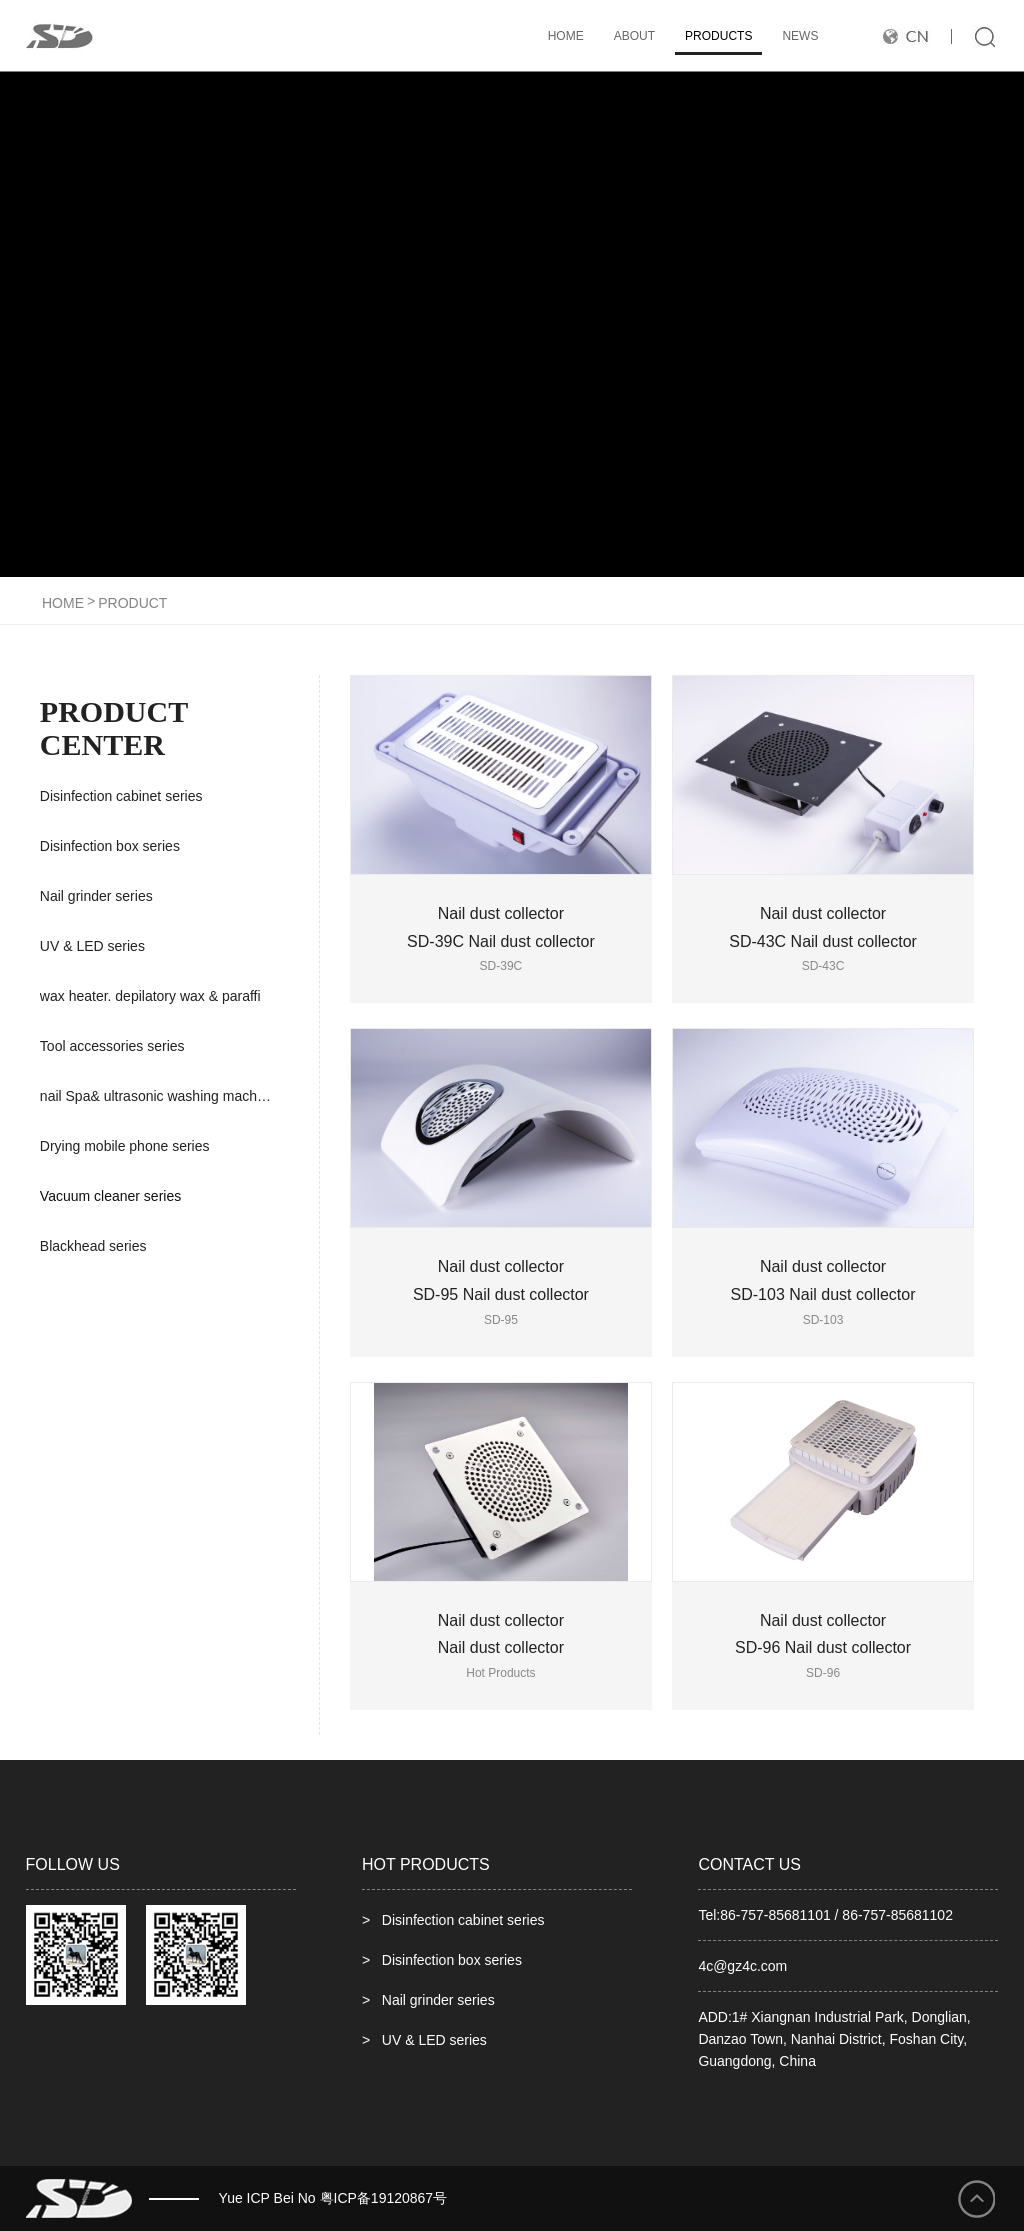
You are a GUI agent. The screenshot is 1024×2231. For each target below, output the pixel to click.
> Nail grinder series (428, 2000)
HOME (566, 36)
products (718, 36)
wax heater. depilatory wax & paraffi (150, 996)
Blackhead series (93, 1246)
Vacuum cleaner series (110, 1196)
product (132, 603)
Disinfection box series (110, 846)
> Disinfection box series (442, 1960)
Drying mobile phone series (125, 1146)
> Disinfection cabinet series (453, 1920)
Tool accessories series (112, 1046)
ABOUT (634, 36)
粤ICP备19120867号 (384, 2198)
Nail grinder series (96, 896)
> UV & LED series (424, 2040)
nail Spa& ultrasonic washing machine (158, 1096)
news (800, 36)
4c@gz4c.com (742, 1966)
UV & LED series (92, 946)
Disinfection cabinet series (121, 796)
